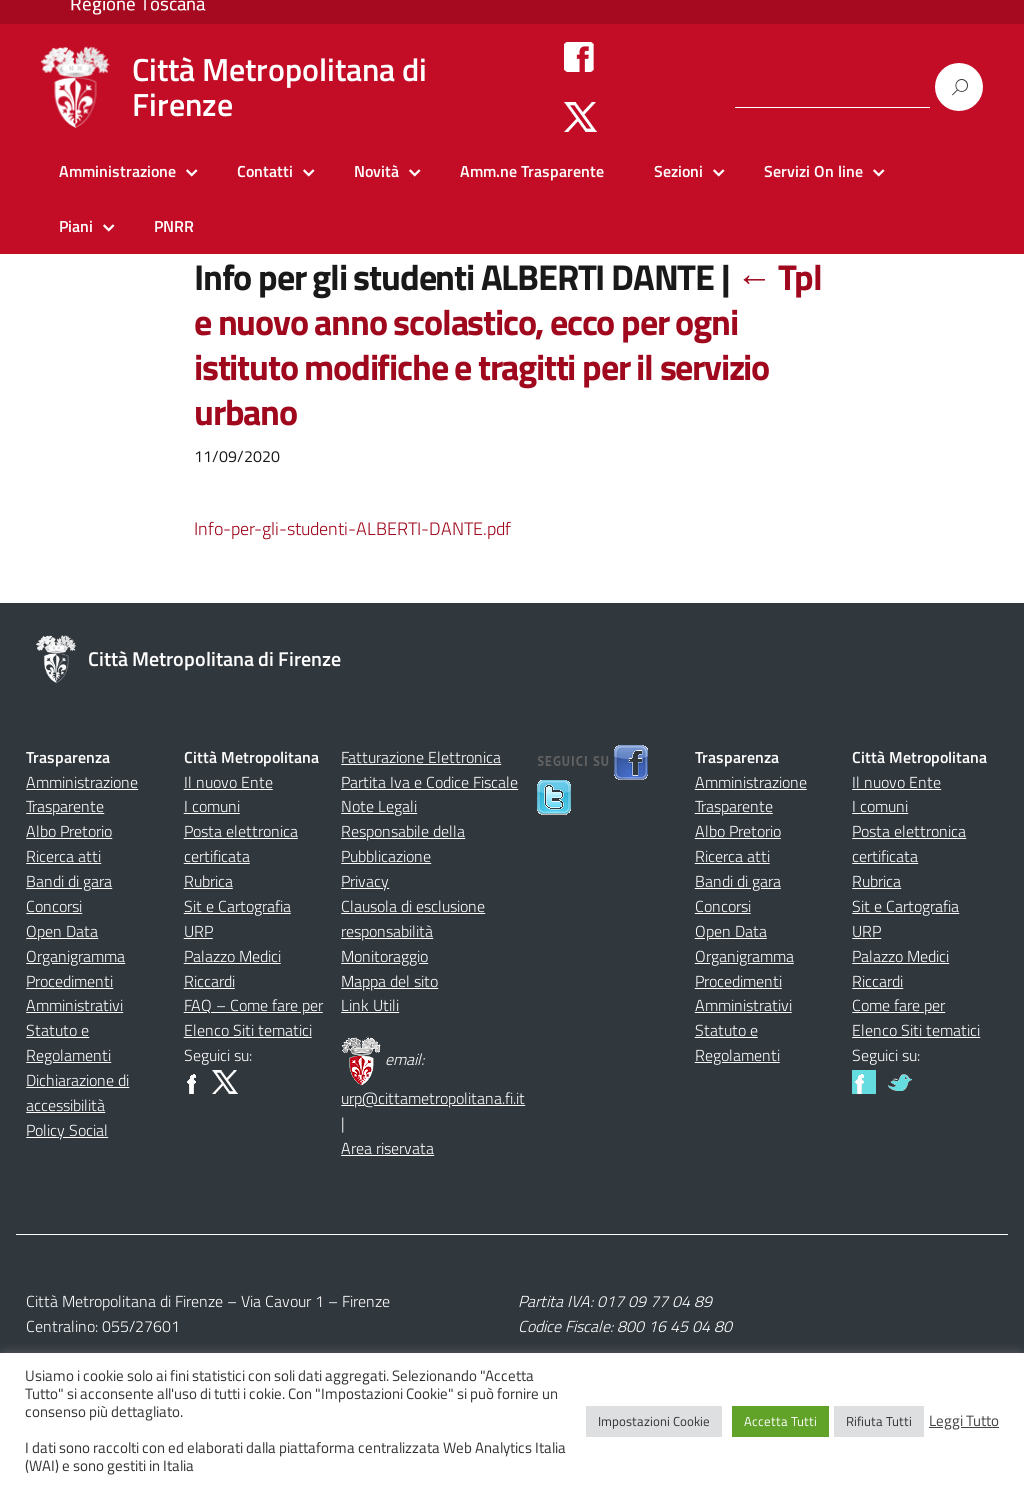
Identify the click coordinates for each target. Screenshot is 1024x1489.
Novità (376, 171)
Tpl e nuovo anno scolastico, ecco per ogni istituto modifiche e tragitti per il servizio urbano (507, 344)
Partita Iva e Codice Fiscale (429, 782)
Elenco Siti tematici (248, 1030)
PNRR (174, 226)
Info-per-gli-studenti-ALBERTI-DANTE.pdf (352, 528)
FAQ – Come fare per (253, 1005)
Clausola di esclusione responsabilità (413, 918)
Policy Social (67, 1130)
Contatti (265, 171)
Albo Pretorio (69, 831)
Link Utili (370, 1005)
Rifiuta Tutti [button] (879, 1421)
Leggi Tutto (964, 1421)
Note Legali (379, 806)
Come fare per (898, 1005)
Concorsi (54, 906)
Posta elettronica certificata (241, 843)
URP (198, 931)
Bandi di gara (69, 881)
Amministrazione (117, 171)
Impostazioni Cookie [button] (654, 1421)
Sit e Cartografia (237, 906)
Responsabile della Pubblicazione (403, 843)
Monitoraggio (384, 956)
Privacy (365, 881)
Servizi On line (813, 171)
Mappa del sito (389, 981)
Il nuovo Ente (228, 782)
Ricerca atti (63, 856)
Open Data (62, 931)
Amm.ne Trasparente (532, 171)
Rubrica (208, 881)
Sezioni (678, 171)
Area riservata (387, 1148)
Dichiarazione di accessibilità (77, 1092)
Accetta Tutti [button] (780, 1421)
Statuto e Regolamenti (68, 1042)
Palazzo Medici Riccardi (232, 968)
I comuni (212, 806)
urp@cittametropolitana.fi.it (433, 1098)
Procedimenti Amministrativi (74, 993)
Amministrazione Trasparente (82, 794)
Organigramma (75, 956)
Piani (76, 226)
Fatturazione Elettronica (421, 757)
